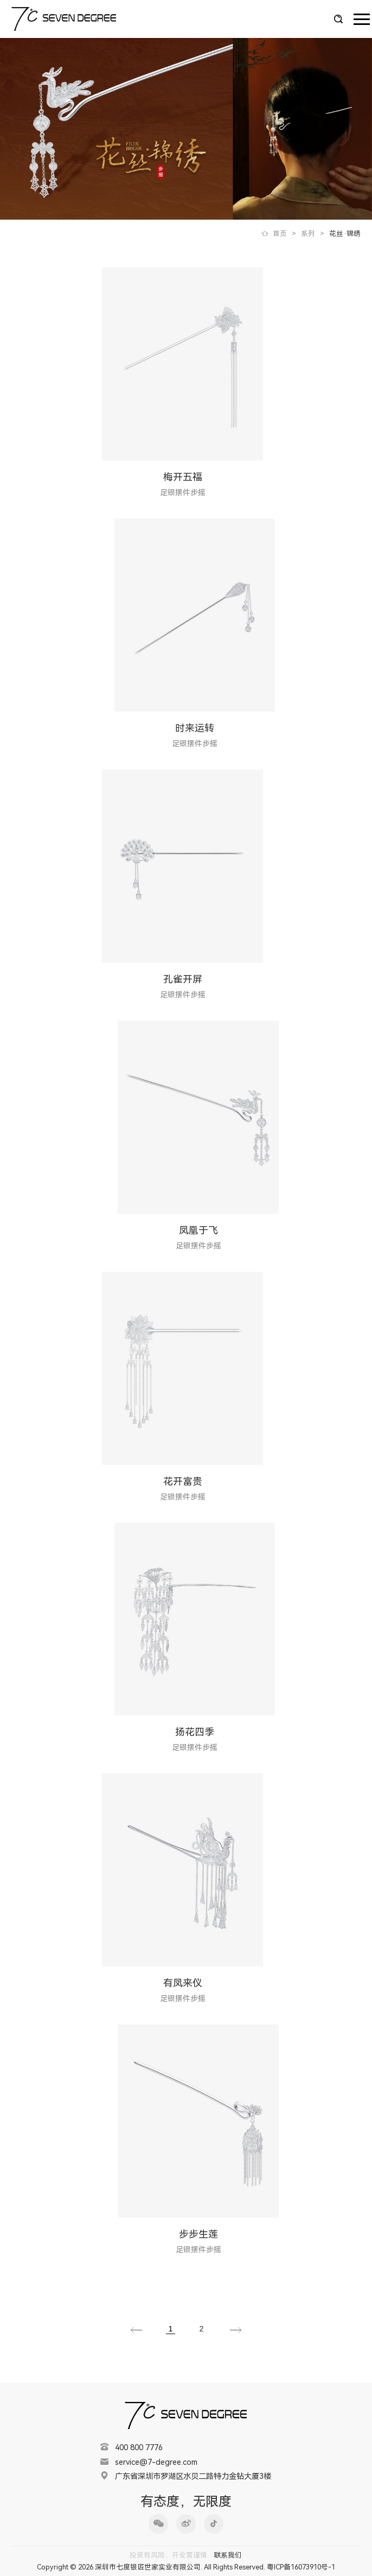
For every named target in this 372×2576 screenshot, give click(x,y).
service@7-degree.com (156, 2462)
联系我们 (228, 2555)
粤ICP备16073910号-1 (301, 2567)
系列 (308, 233)
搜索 (338, 19)
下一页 (235, 2330)
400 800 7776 (139, 2447)
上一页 (136, 2330)
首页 (280, 233)
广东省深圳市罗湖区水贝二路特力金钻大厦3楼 (193, 2476)
